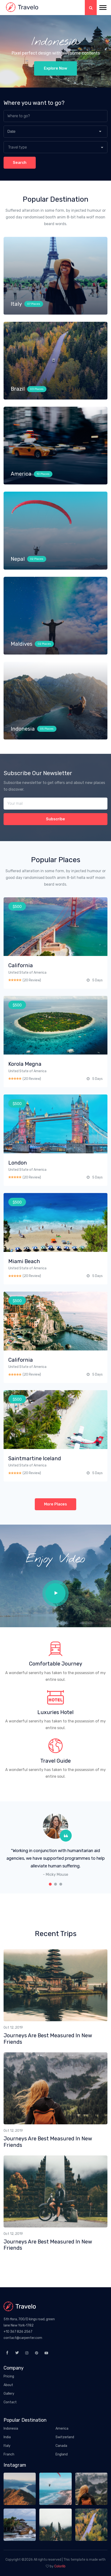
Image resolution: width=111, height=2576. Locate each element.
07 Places (33, 303)
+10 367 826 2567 (18, 2332)
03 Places (37, 389)
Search (19, 162)
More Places (55, 1504)
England (62, 2454)
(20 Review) (32, 980)
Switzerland (65, 2437)
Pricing (9, 2376)
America (62, 2428)
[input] (55, 132)
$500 (17, 906)
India (7, 2437)
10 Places (43, 474)
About (8, 2385)
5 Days (97, 980)
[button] (102, 6)
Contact (10, 2402)
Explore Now (55, 68)
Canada (61, 2446)
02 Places (36, 559)
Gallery (9, 2394)
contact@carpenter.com (23, 2338)
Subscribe (55, 819)
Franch (9, 2454)
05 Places (47, 728)
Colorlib (60, 2566)
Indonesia (11, 2428)
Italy (7, 2446)
